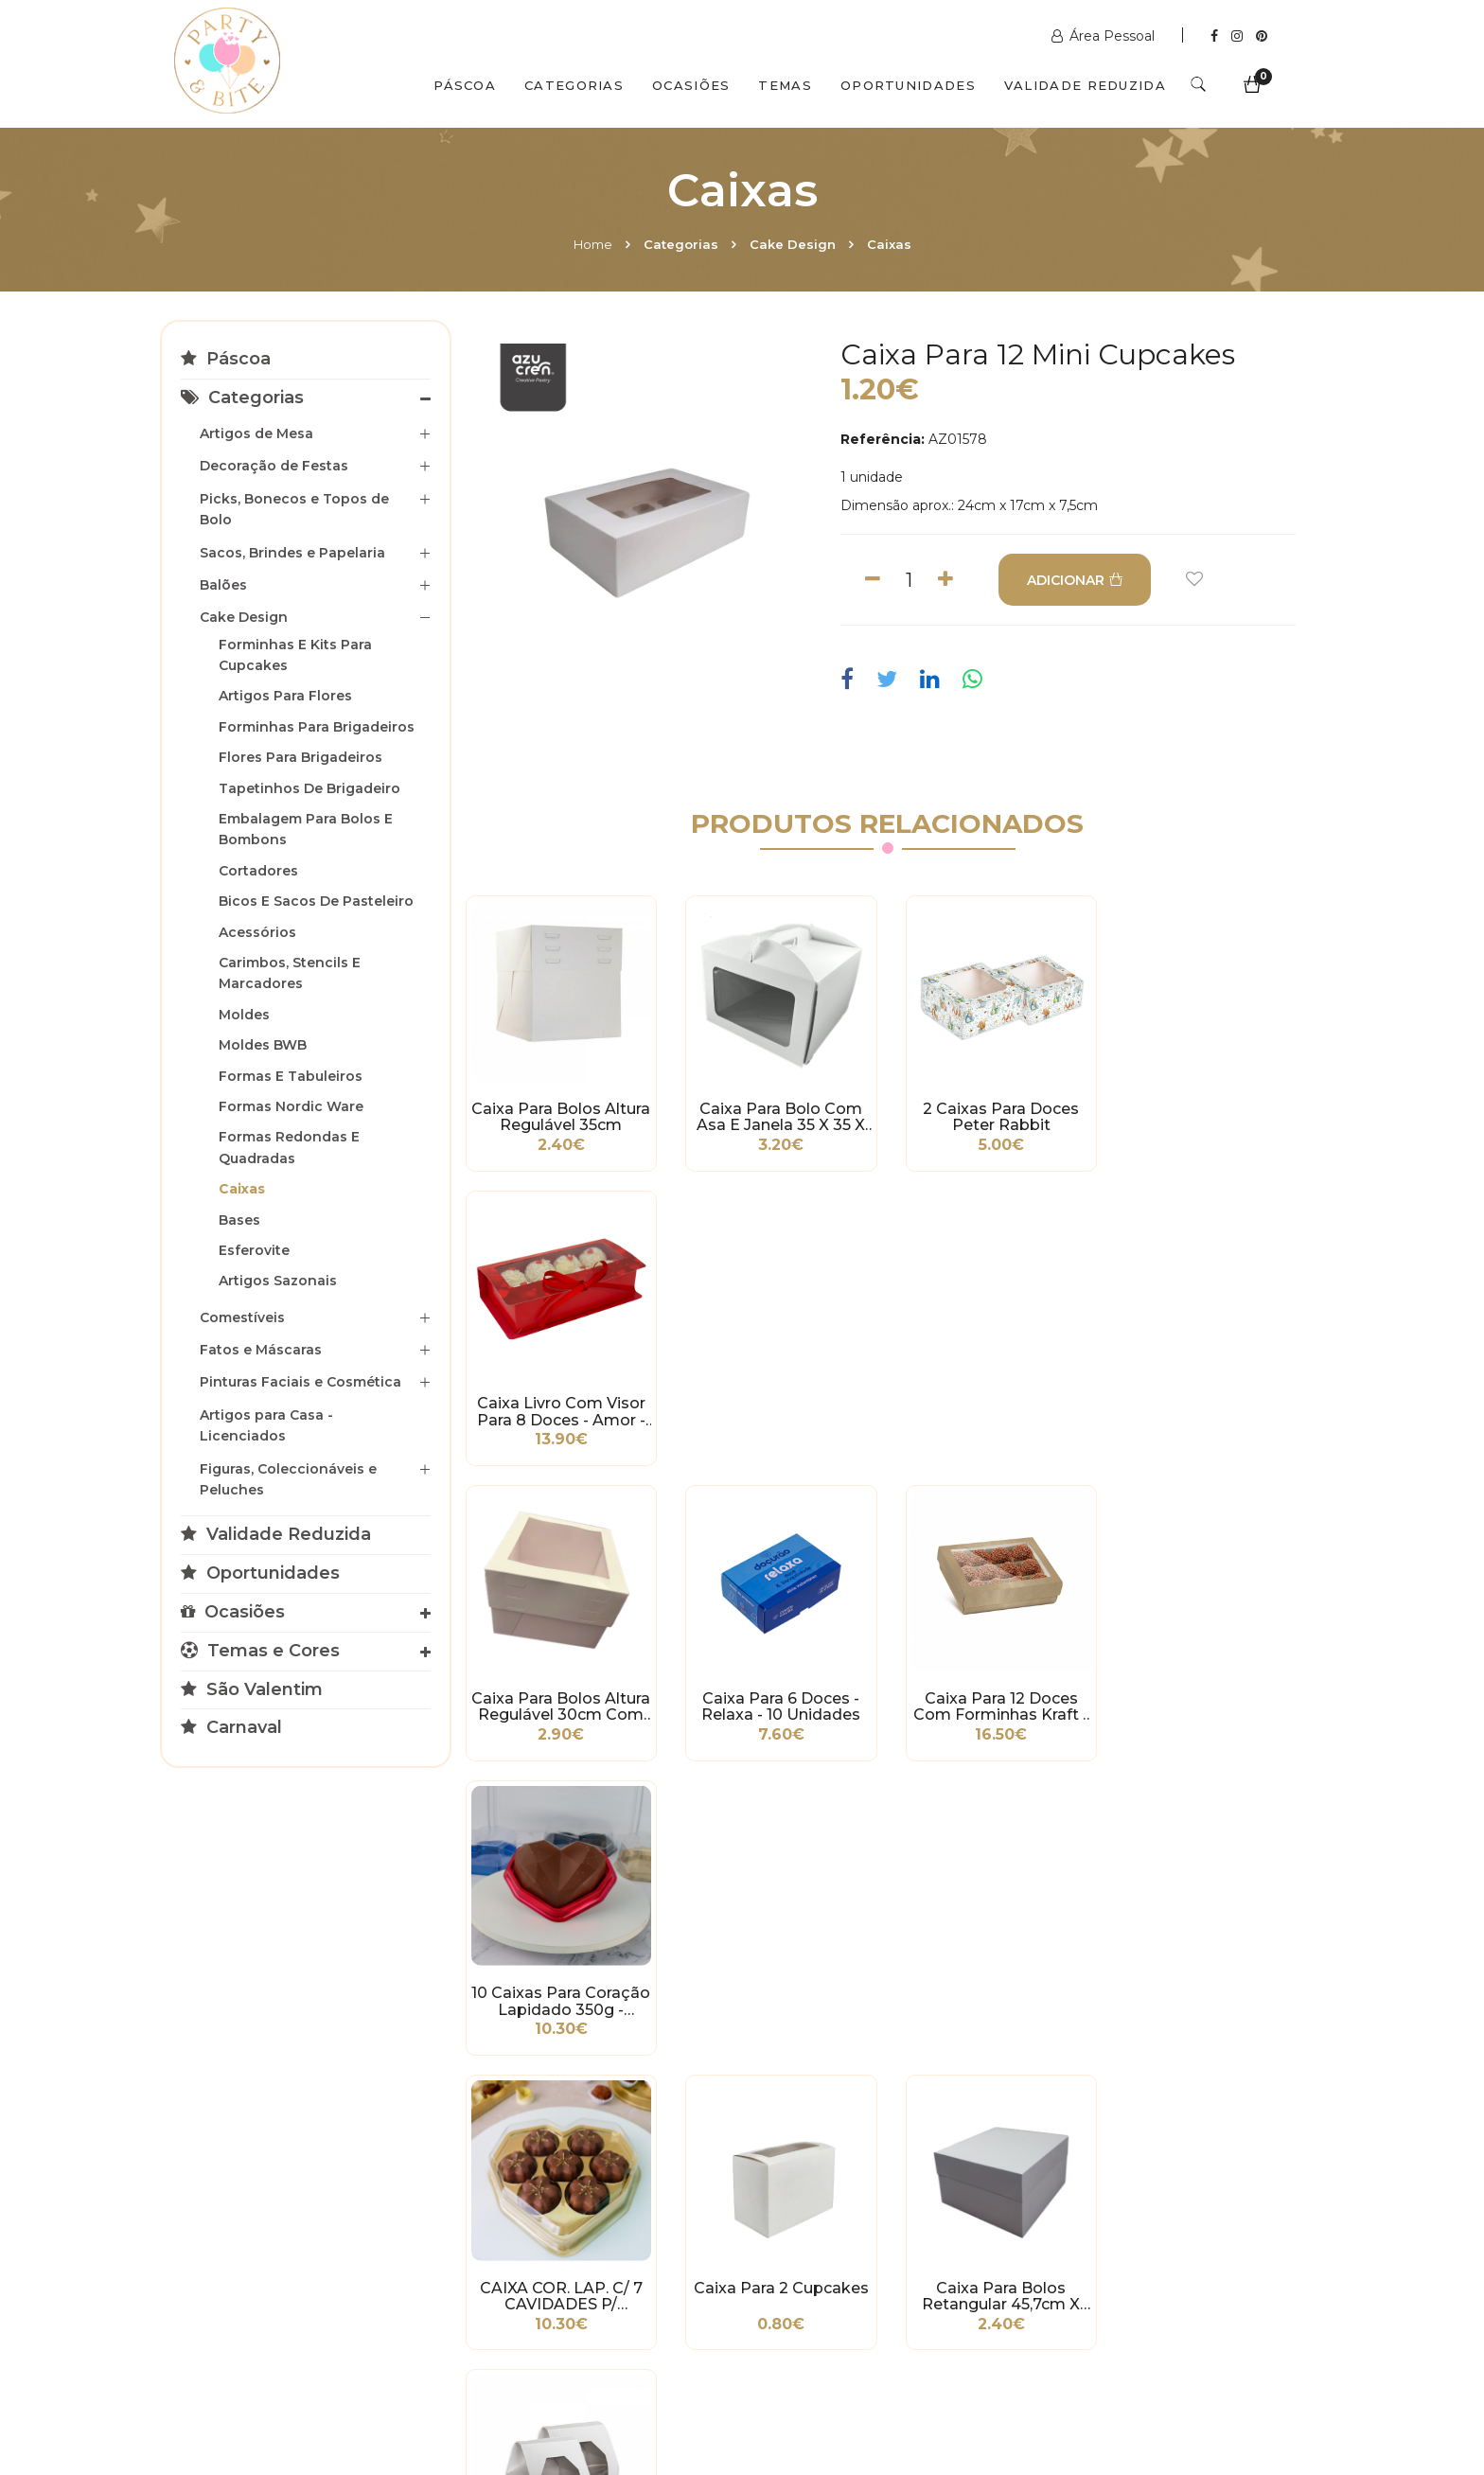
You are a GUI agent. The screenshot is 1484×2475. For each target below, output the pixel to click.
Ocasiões (691, 85)
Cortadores (258, 870)
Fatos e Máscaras (261, 1349)
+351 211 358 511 (827, 2170)
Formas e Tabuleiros (290, 1076)
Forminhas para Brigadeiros (317, 726)
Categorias (574, 85)
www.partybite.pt (834, 2141)
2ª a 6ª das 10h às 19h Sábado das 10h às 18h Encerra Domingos (1127, 2283)
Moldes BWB (263, 1044)
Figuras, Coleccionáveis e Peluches (288, 1479)
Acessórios (257, 932)
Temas (785, 85)
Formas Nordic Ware (291, 1106)
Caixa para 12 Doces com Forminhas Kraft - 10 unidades (997, 1408)
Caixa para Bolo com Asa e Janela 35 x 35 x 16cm (778, 1116)
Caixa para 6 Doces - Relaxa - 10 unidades (777, 1408)
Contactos (474, 2392)
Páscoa (464, 85)
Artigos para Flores (285, 695)
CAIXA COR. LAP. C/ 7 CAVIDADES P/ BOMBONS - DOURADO (560, 1702)
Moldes (244, 1014)
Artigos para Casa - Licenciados (266, 1425)
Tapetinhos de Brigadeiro (309, 788)
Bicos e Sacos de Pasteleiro (316, 901)
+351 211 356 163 (1119, 2189)
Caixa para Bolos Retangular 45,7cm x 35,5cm (997, 1702)
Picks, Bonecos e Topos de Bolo (294, 509)
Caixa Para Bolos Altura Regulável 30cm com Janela (559, 1408)
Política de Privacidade (249, 2212)
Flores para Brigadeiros (300, 757)
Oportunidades (908, 85)
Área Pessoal (1104, 35)
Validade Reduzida (1085, 85)
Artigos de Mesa (256, 433)
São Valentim (252, 1689)
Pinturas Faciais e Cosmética (300, 1381)
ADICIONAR (1074, 580)
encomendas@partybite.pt (866, 2217)
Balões (223, 584)
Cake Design (793, 244)
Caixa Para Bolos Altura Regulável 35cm (559, 1116)
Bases (239, 1220)
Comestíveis (242, 1317)
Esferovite (254, 1250)
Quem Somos (340, 2392)
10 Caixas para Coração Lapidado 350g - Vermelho (1214, 1408)
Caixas (889, 244)
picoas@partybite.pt (1135, 2236)
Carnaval (231, 1727)
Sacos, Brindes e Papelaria (292, 552)
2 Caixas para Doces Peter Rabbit (997, 1116)
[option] (642, 505)
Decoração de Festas (274, 465)
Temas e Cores (260, 1650)
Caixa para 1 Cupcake (1215, 1693)
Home (593, 244)
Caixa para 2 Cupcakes (778, 1693)
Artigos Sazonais (278, 1280)
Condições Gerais (230, 2184)
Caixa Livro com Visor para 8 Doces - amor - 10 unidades (1215, 1116)
